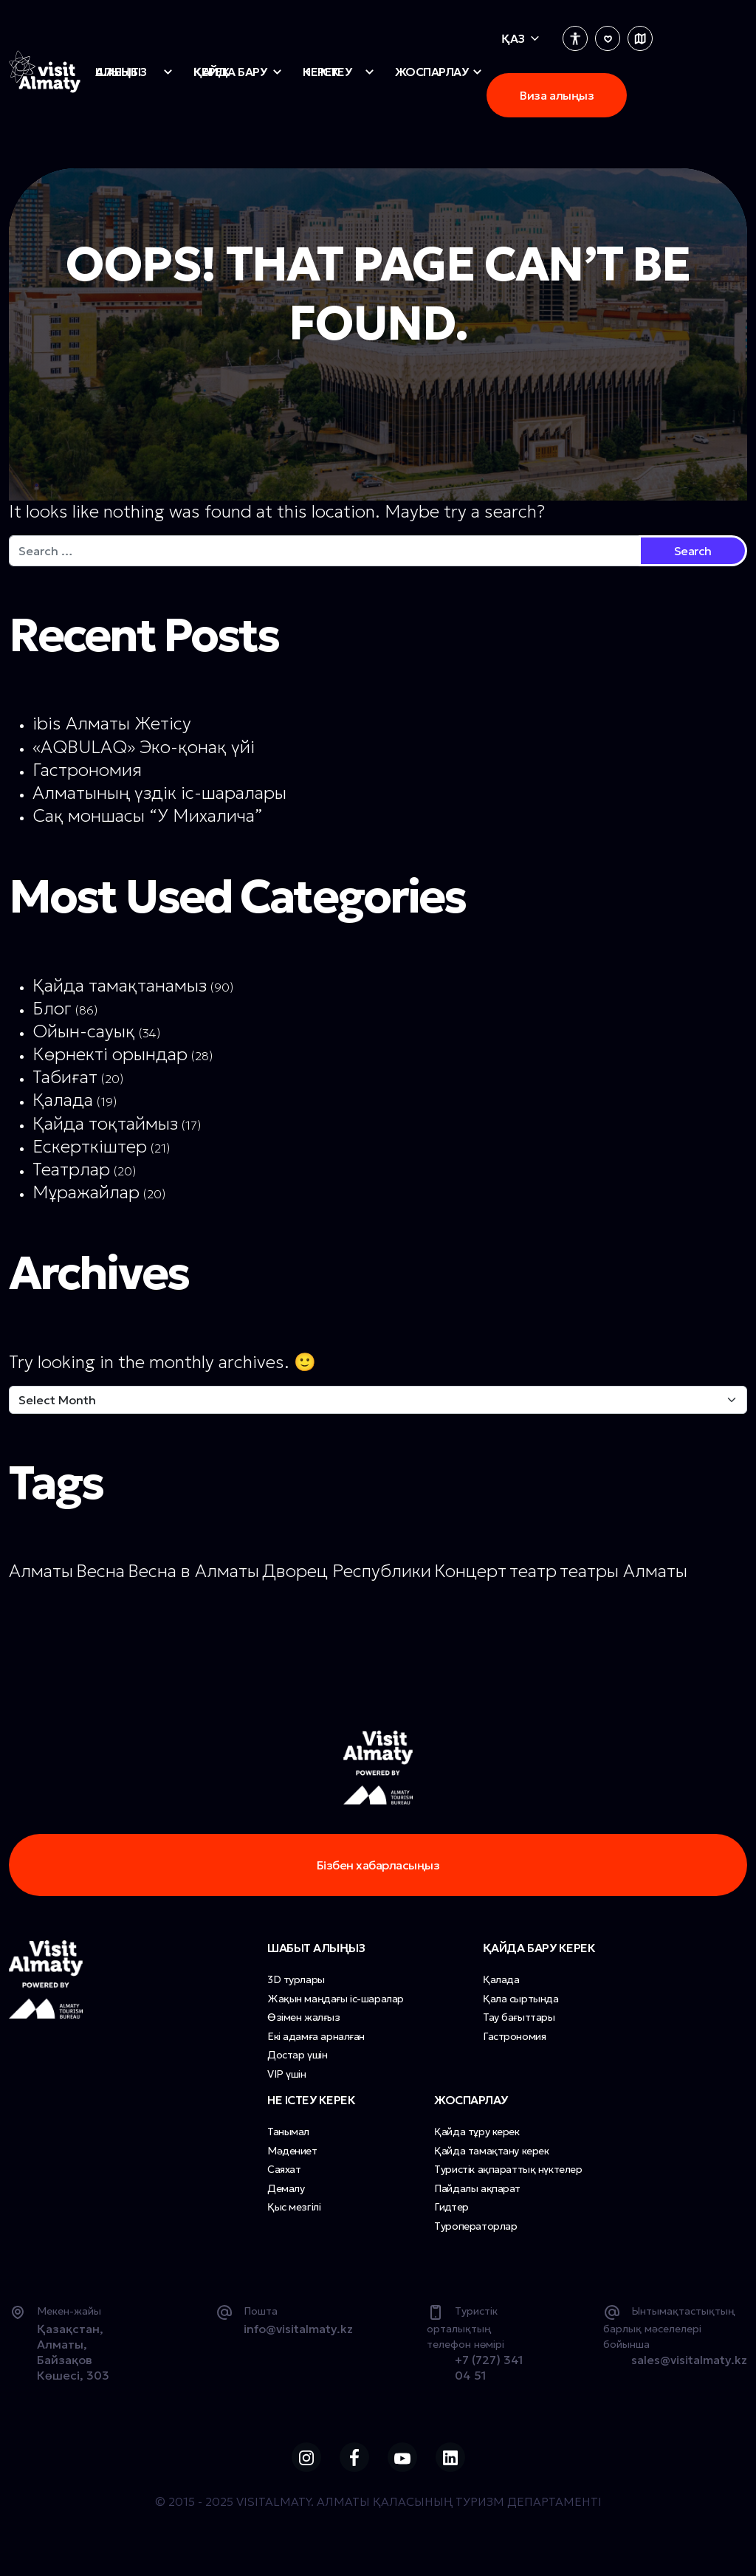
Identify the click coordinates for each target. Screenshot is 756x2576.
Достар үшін (297, 2054)
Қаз (513, 38)
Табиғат (64, 1077)
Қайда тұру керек (476, 2131)
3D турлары (296, 1979)
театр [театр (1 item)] (533, 1571)
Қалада (62, 1100)
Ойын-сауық (83, 1031)
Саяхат (283, 2169)
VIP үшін (286, 2074)
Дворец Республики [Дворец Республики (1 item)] (346, 1571)
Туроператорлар (475, 2226)
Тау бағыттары (519, 2017)
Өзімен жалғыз (303, 2017)
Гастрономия (87, 770)
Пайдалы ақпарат (477, 2188)
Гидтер (451, 2206)
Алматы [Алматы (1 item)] (41, 1571)
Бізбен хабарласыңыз (378, 1865)
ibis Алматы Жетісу (111, 723)
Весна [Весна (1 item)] (100, 1571)
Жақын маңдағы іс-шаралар (335, 1998)
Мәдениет (292, 2150)
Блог (52, 1008)
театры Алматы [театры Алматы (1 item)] (623, 1571)
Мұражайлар (86, 1192)
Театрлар (71, 1169)
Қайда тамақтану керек (491, 2150)
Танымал (288, 2131)
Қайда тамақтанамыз (119, 986)
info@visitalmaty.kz (298, 2328)
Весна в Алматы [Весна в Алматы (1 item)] (193, 1571)
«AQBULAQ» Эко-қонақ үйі (143, 747)
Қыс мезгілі (293, 2206)
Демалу (285, 2188)
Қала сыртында (521, 1998)
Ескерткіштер (89, 1147)
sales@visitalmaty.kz (689, 2359)
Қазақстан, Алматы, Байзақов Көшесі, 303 (73, 2352)
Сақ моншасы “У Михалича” (147, 816)
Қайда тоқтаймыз (105, 1124)
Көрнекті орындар (110, 1054)
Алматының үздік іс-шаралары (159, 793)
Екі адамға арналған (316, 2036)
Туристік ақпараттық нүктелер (508, 2169)
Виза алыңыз (557, 95)
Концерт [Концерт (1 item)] (470, 1571)
